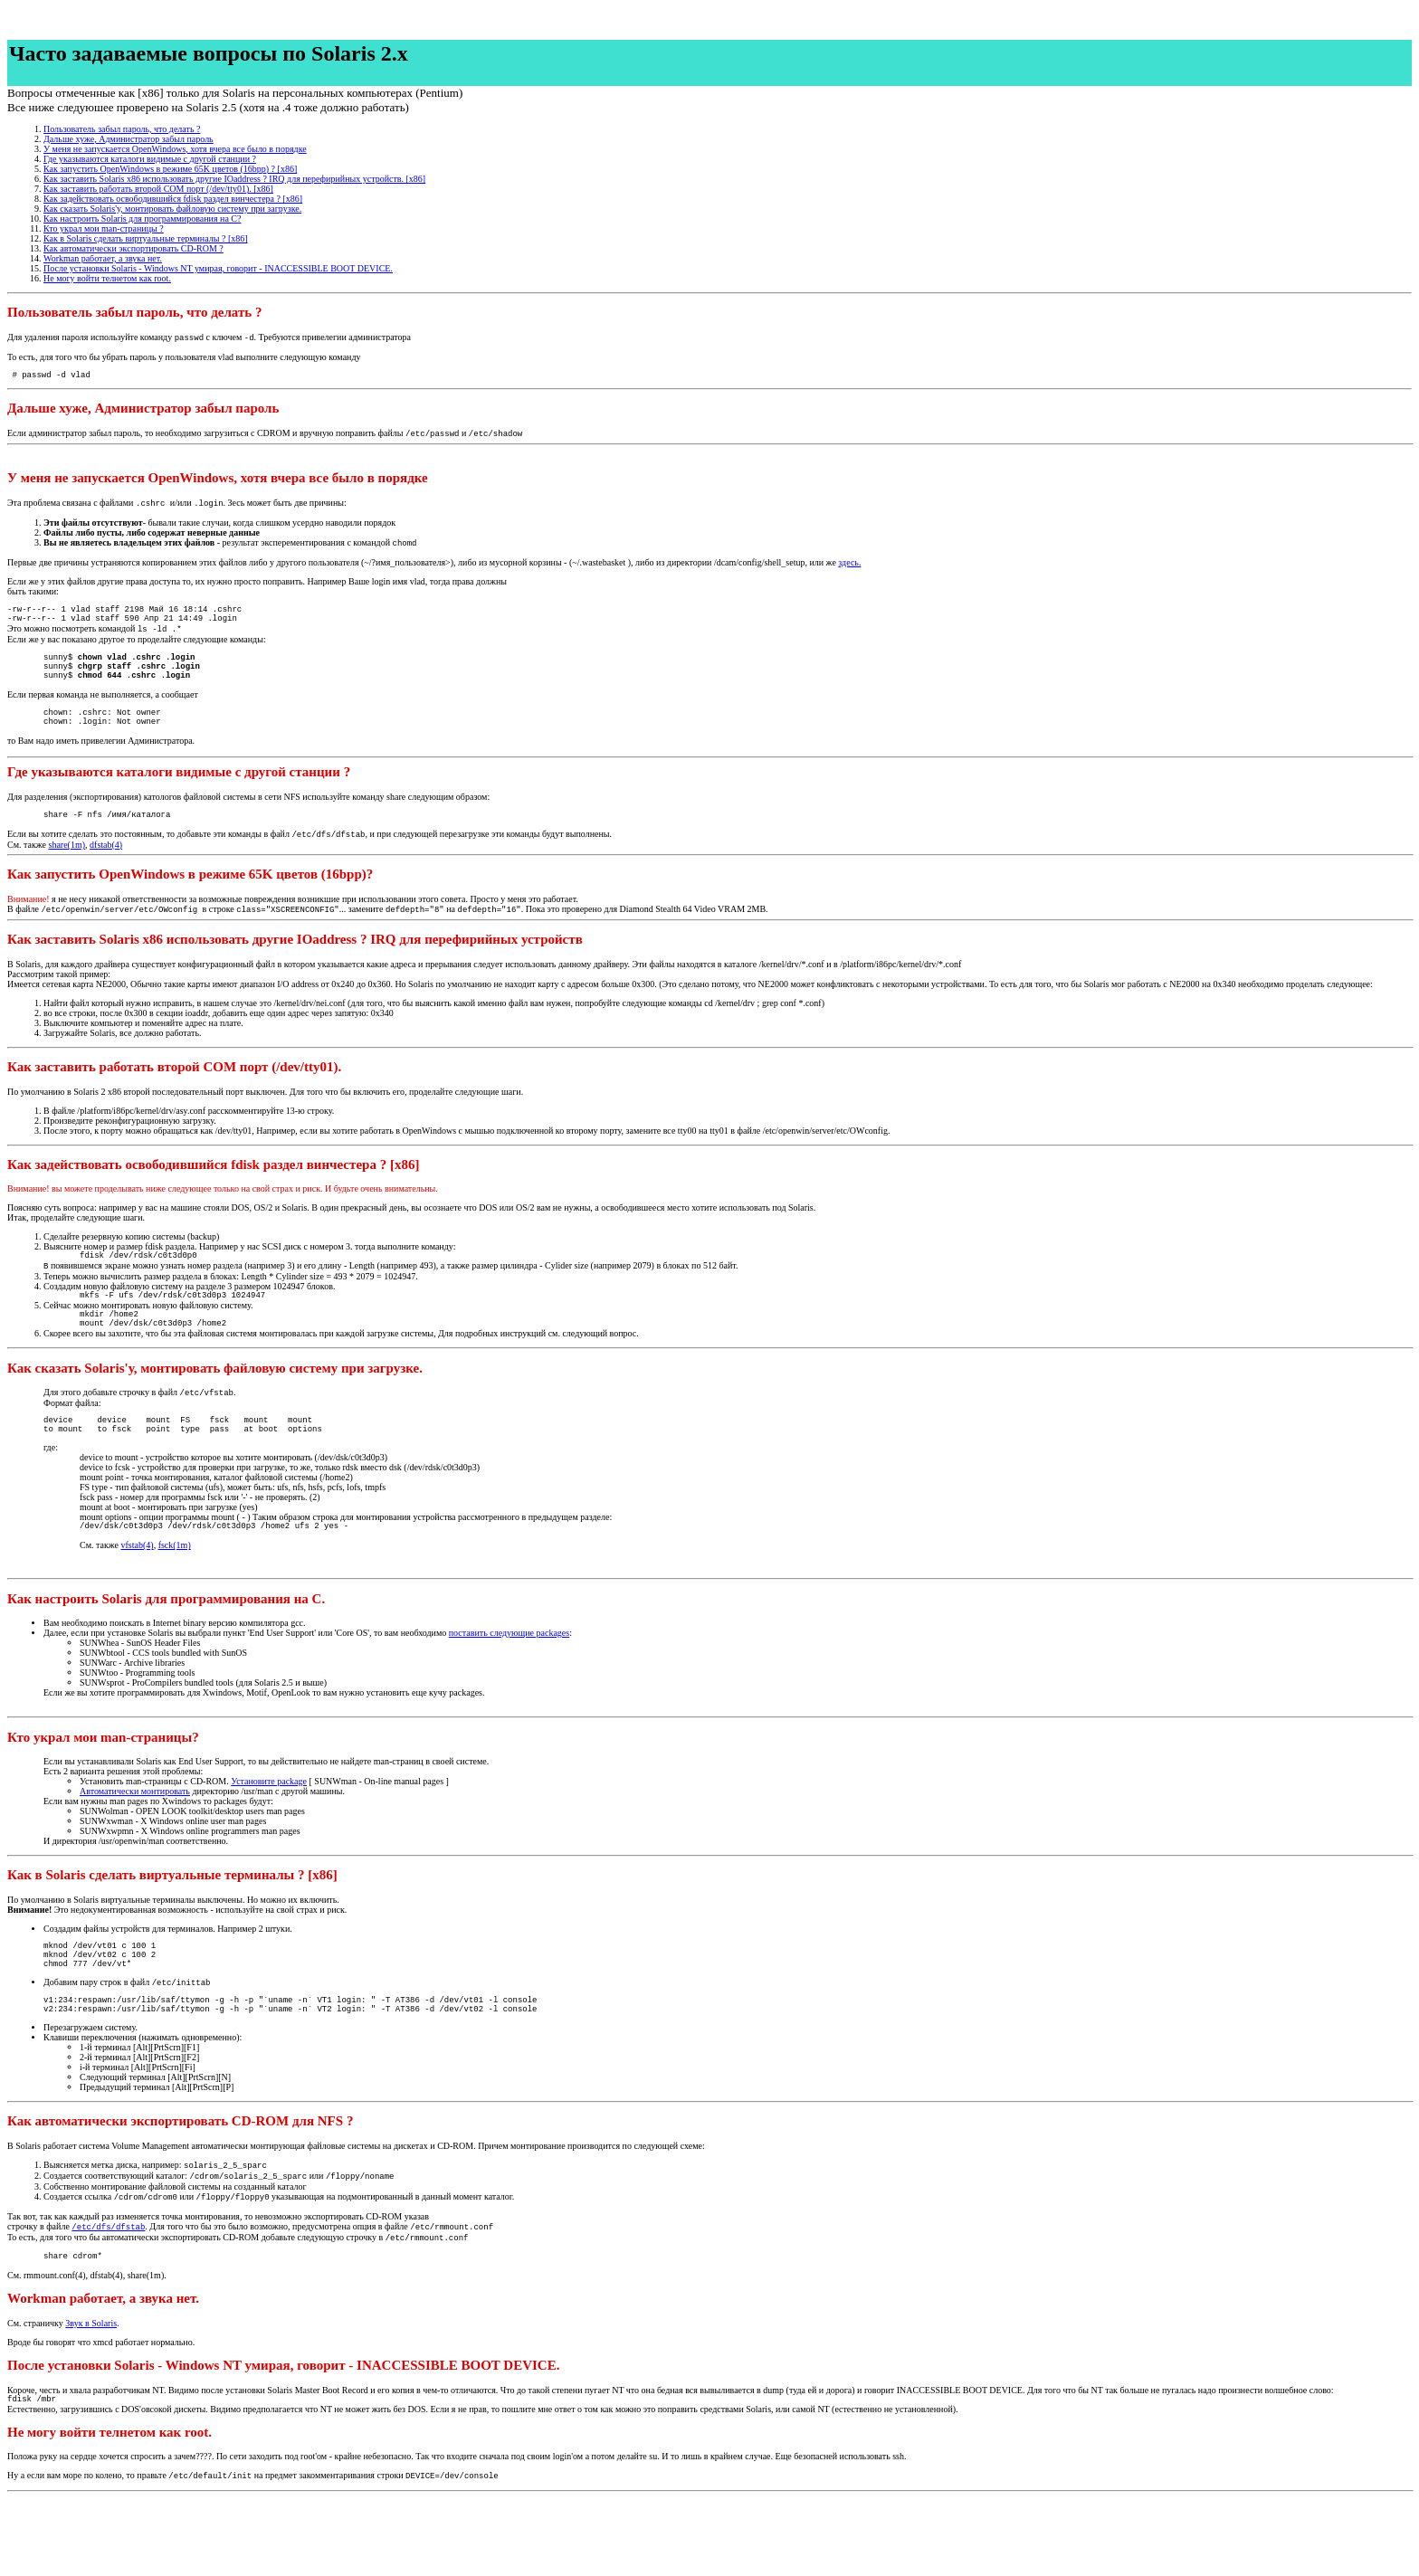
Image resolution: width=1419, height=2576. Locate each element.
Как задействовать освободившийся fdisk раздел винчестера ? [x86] (172, 199)
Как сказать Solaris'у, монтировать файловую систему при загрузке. (172, 209)
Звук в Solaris (91, 2396)
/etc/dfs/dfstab (108, 2296)
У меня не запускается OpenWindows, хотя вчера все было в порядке (175, 149)
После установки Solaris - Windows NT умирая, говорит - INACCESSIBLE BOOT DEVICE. (218, 268)
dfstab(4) (106, 874)
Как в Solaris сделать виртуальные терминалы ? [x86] (145, 238)
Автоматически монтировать (135, 1843)
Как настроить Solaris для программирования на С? (142, 218)
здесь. (849, 569)
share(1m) (67, 874)
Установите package (269, 1833)
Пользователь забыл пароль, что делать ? (121, 129)
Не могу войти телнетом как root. (107, 278)
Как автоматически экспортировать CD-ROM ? (133, 248)
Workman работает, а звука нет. (102, 258)
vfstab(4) (137, 1597)
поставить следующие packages (509, 1684)
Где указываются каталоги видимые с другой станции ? (149, 159)
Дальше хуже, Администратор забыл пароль (128, 139)
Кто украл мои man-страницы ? (103, 228)
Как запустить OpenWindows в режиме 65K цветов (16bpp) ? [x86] (170, 169)
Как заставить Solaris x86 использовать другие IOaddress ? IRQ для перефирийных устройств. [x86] (234, 179)
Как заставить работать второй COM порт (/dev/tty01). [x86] (158, 189)
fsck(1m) (174, 1597)
